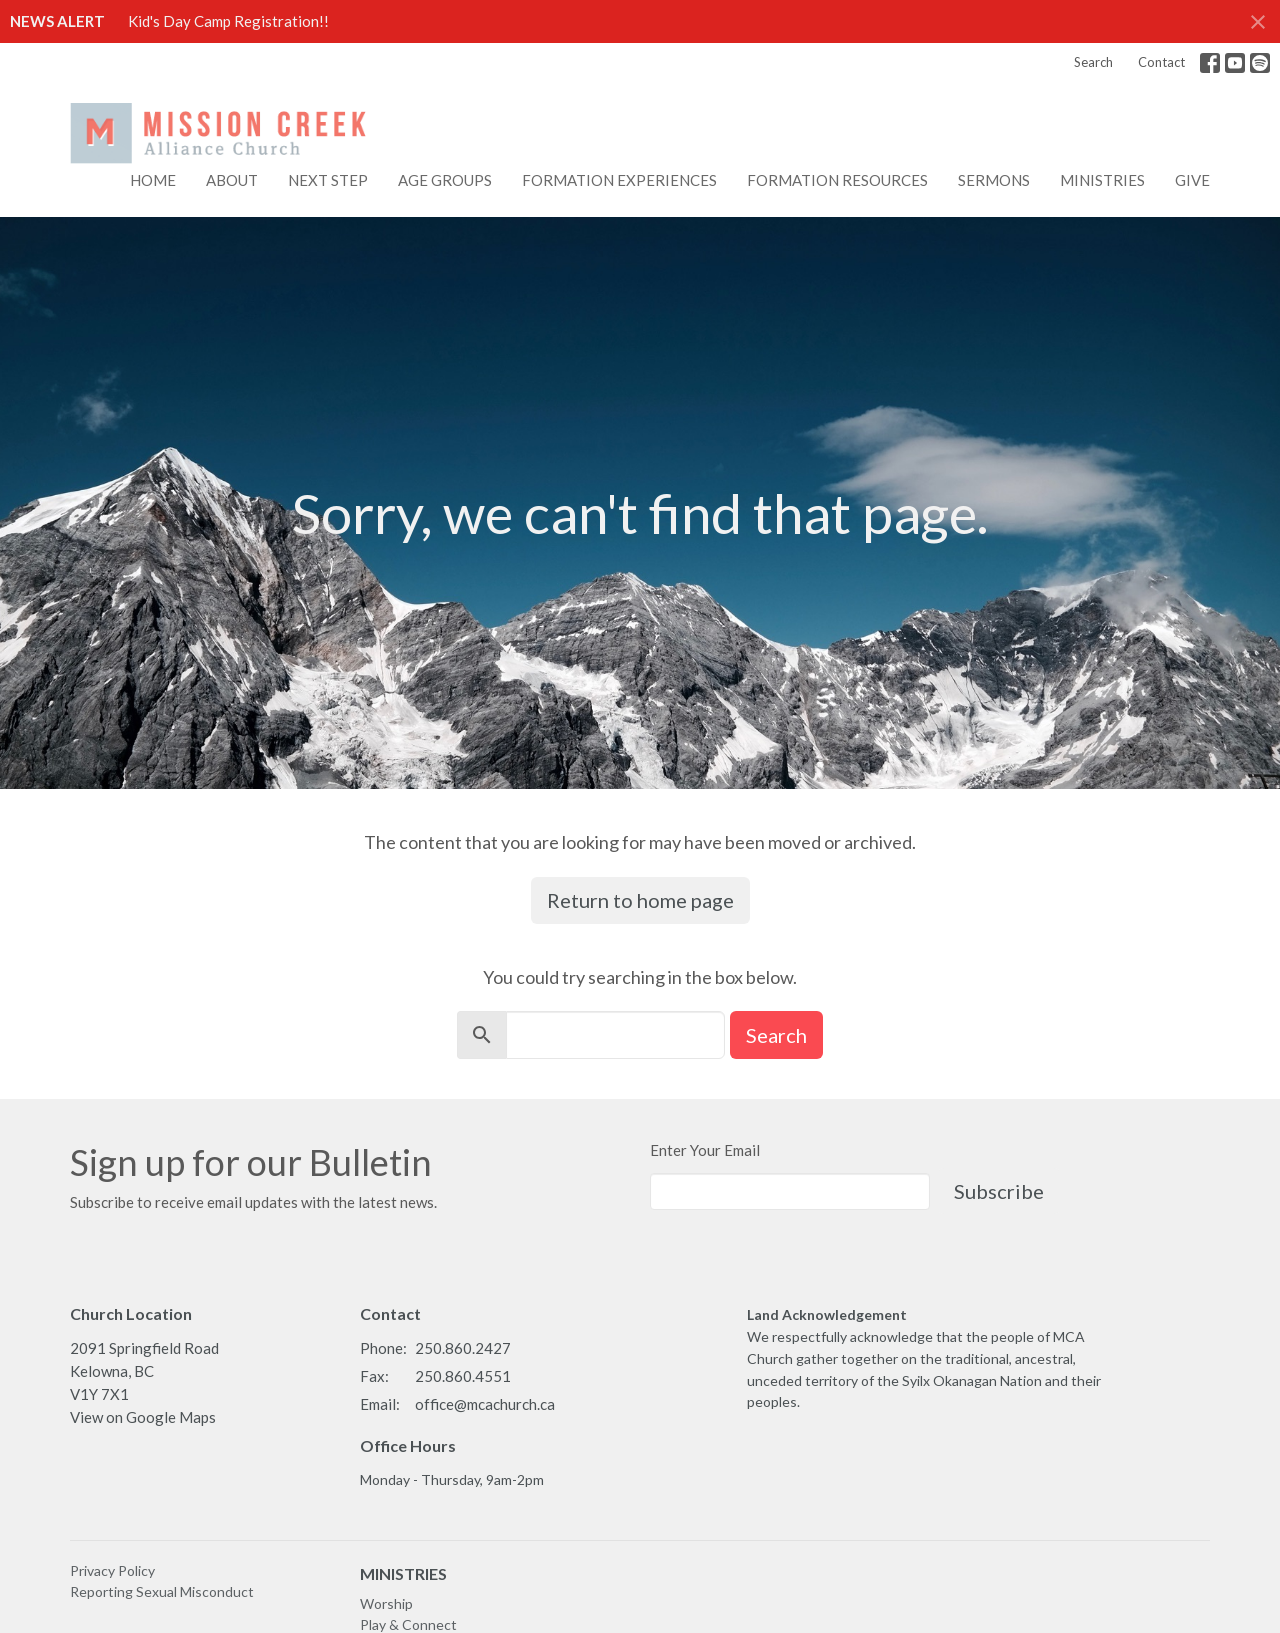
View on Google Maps (143, 1417)
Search (1093, 62)
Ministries (1102, 180)
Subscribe (999, 1191)
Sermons (994, 180)
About (232, 180)
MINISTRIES (403, 1573)
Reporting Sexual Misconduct (162, 1591)
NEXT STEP (328, 180)
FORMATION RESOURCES (837, 180)
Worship (386, 1603)
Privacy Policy (112, 1570)
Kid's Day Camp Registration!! (228, 21)
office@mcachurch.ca (485, 1404)
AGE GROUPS (445, 180)
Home (153, 180)
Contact (1161, 62)
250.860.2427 (463, 1348)
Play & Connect (408, 1624)
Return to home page (640, 900)
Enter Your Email (705, 1150)
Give (1192, 180)
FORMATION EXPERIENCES (619, 180)
